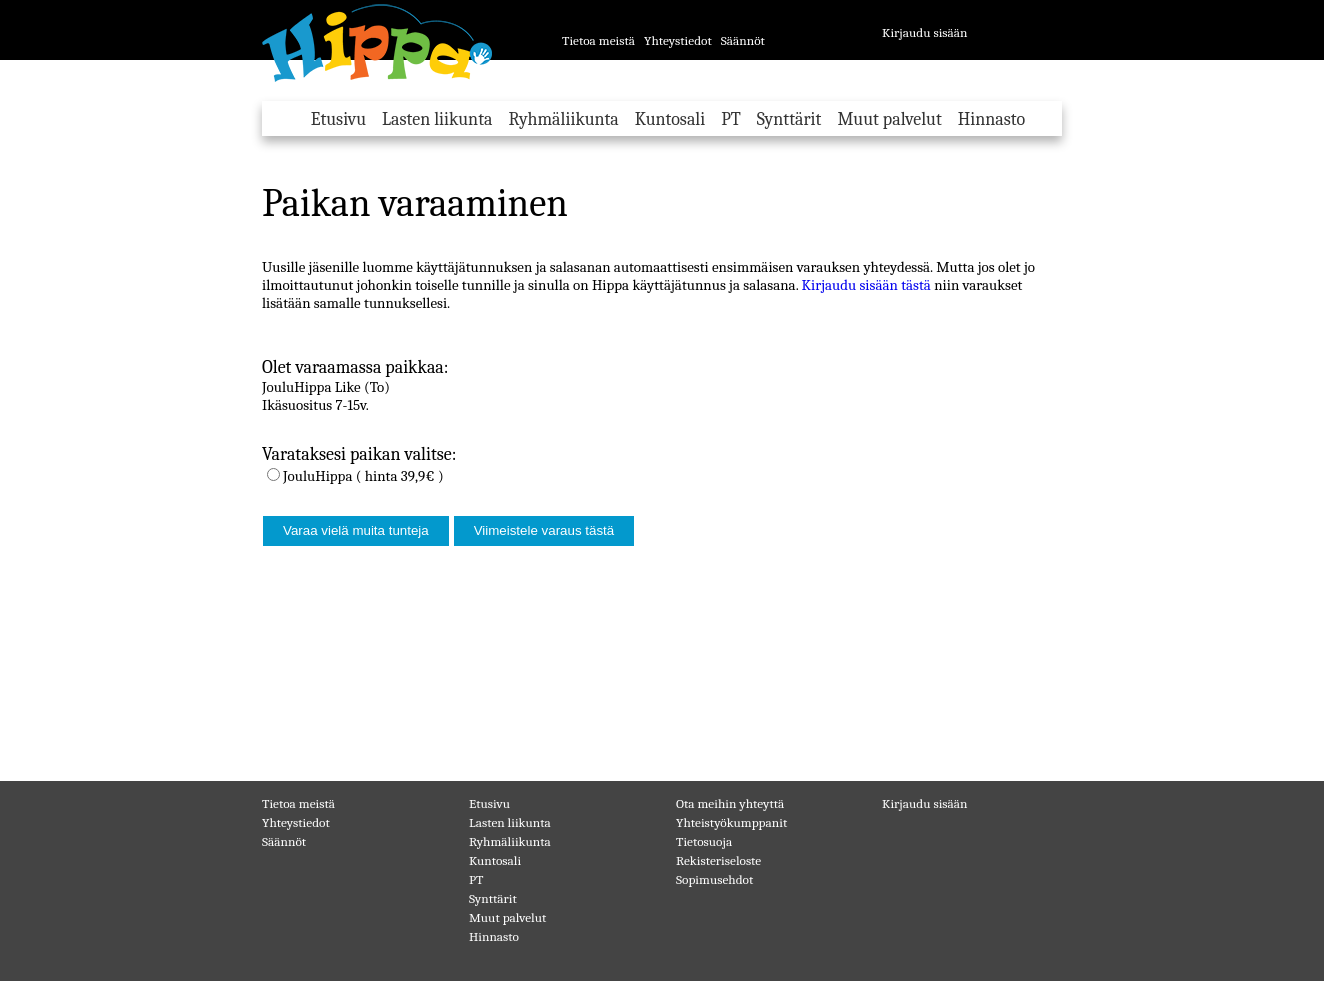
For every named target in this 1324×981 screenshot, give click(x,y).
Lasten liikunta (437, 119)
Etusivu (338, 119)
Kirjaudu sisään (925, 32)
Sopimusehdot (714, 879)
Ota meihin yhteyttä (730, 803)
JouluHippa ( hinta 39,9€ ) (363, 476)
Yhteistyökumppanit (731, 822)
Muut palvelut (889, 119)
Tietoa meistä (598, 40)
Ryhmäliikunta (563, 119)
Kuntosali (670, 119)
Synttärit (789, 119)
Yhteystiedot (678, 40)
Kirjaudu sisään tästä (866, 285)
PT (731, 119)
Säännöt (743, 40)
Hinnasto (991, 119)
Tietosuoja (704, 841)
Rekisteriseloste (718, 860)
